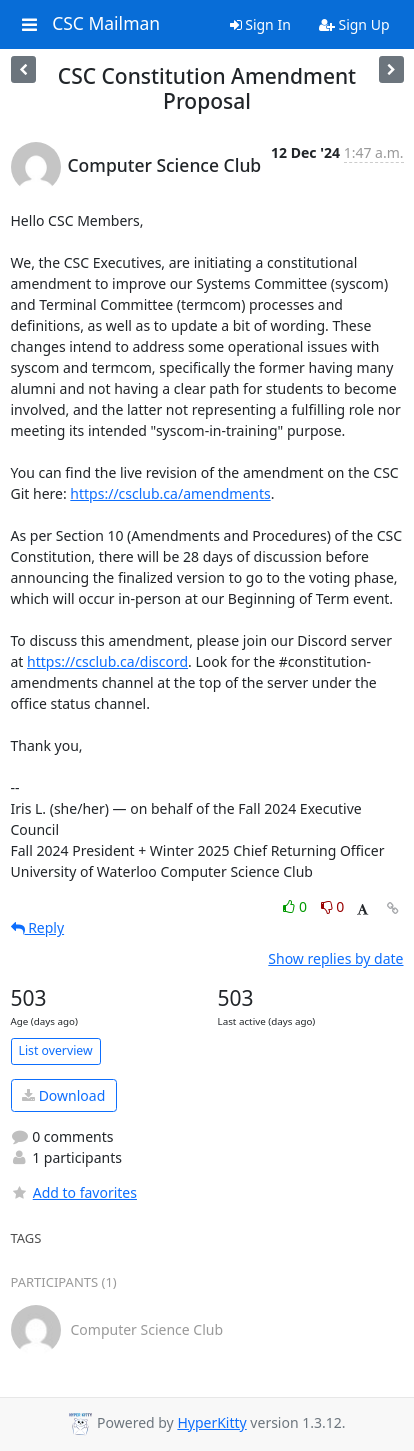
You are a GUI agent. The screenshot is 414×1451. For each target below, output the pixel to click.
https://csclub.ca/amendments (170, 493)
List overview (56, 1050)
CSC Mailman (106, 24)
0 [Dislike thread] (333, 906)
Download (63, 1095)
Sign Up (354, 24)
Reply (38, 927)
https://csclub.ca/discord (107, 661)
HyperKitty (211, 1422)
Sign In (260, 24)
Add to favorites (74, 1192)
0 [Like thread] (296, 906)
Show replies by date (335, 958)
